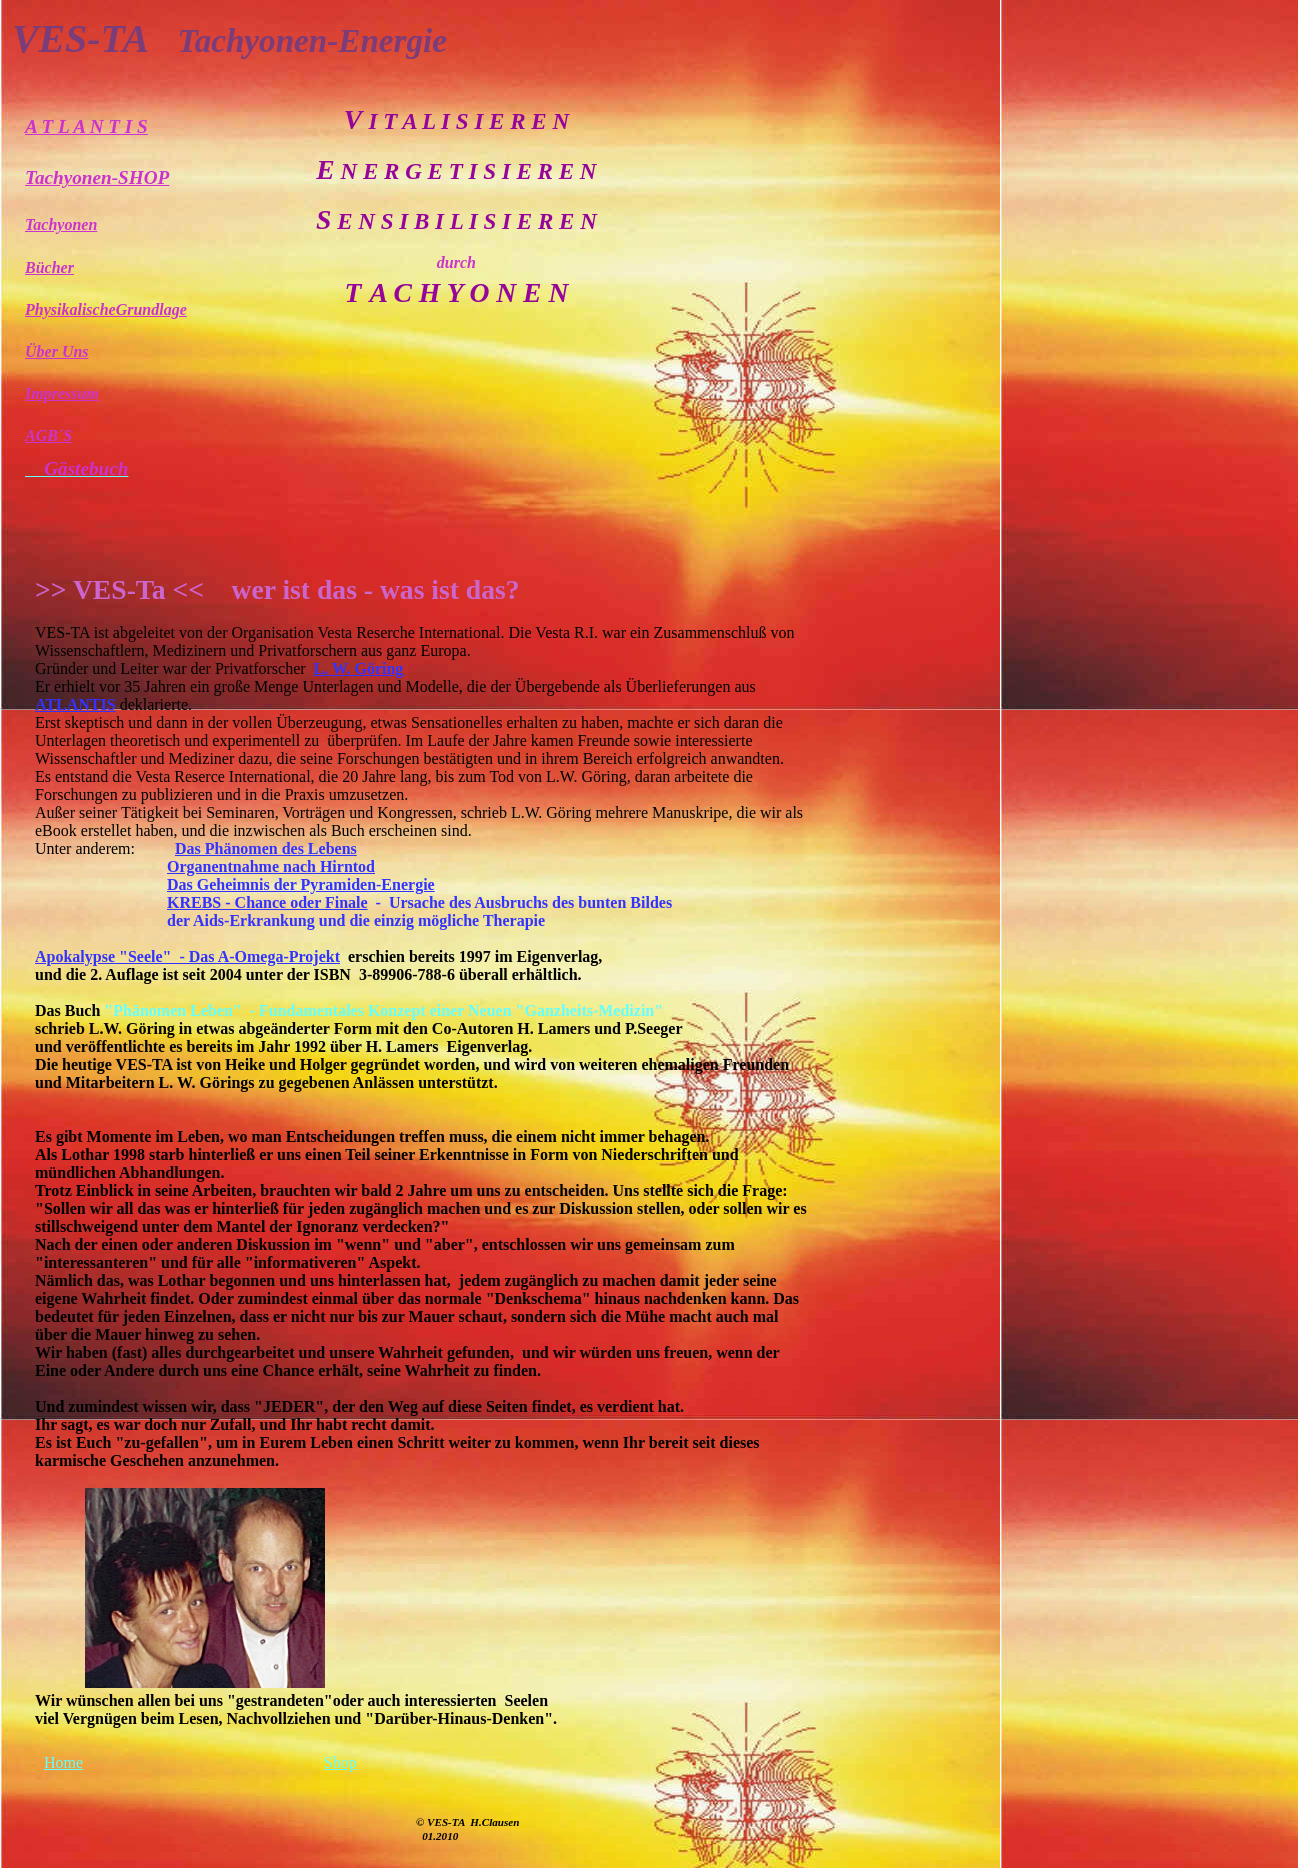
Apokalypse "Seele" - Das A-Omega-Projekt (187, 956)
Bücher (49, 267)
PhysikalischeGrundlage (106, 309)
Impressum (62, 393)
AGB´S (48, 435)
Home (63, 1762)
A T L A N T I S (86, 126)
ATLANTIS (75, 704)
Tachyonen (61, 224)
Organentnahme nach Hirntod (271, 866)
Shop (340, 1762)
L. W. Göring (359, 668)
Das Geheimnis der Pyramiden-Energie (301, 884)
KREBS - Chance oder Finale (267, 902)
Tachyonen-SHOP (97, 177)
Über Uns (57, 351)
